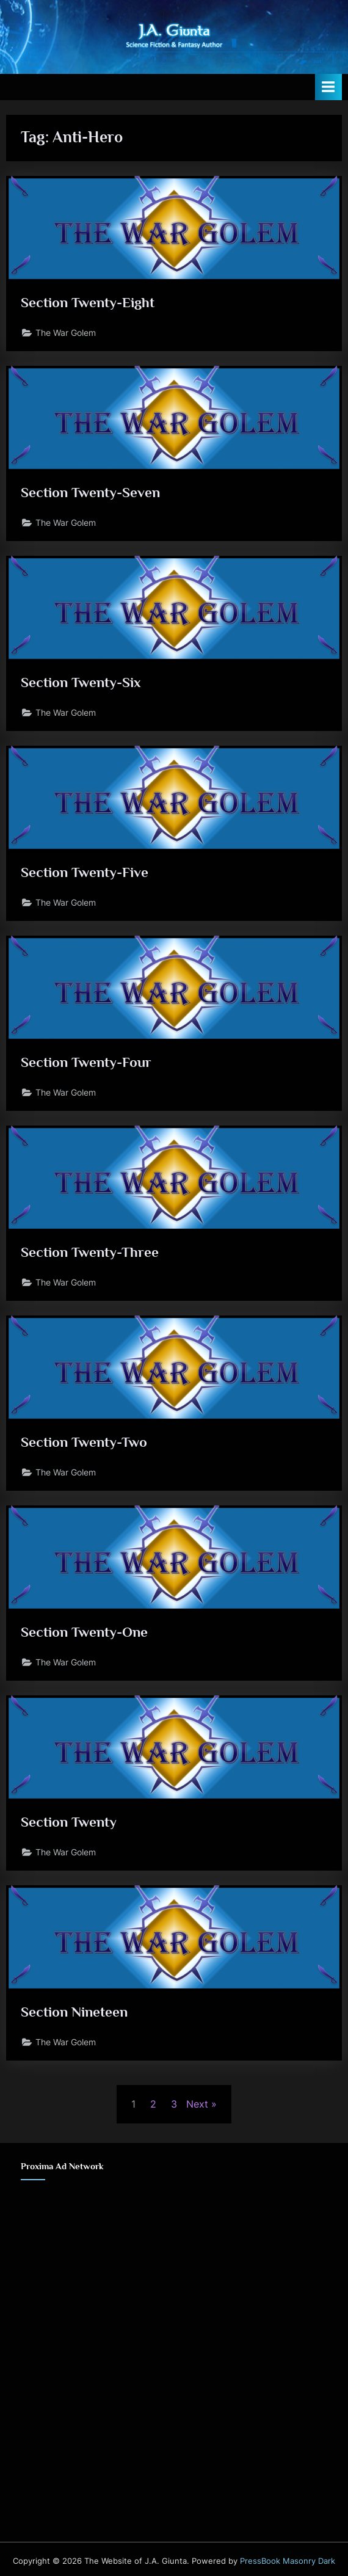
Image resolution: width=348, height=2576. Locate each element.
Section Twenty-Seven (90, 492)
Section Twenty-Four (86, 1062)
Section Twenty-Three (90, 1252)
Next (197, 2104)
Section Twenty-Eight (87, 302)
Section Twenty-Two (84, 1442)
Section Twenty (69, 1822)
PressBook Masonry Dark (287, 2561)
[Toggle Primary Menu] (328, 87)
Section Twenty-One (84, 1632)
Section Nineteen (74, 2012)
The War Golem (65, 333)
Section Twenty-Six (81, 682)
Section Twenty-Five (84, 872)
